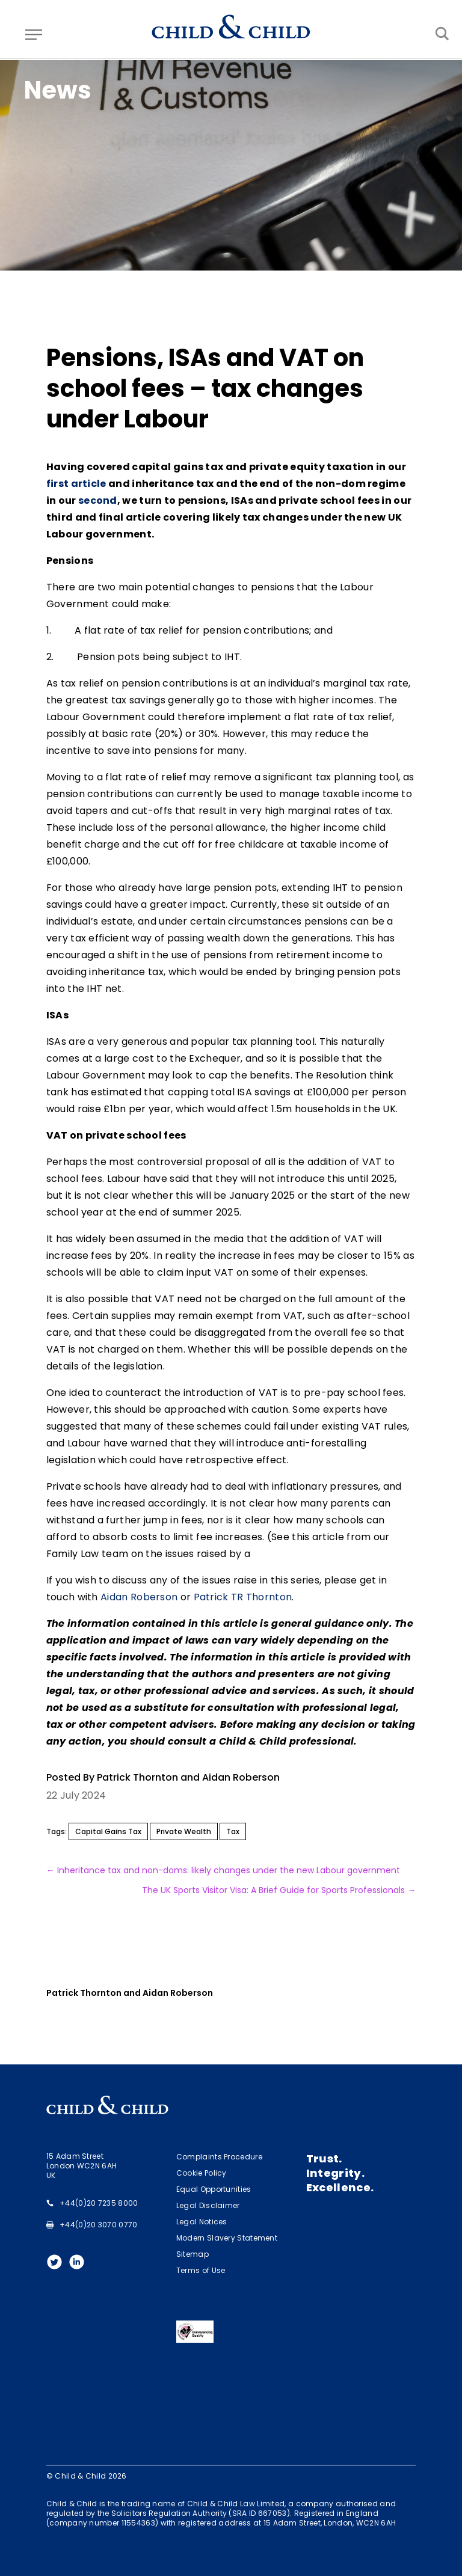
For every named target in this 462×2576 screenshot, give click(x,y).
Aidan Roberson (138, 1597)
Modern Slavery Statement (226, 2238)
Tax (232, 1831)
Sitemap (192, 2254)
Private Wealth (183, 1831)
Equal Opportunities (213, 2189)
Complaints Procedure (219, 2157)
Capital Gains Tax (108, 1831)
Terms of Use (201, 2270)
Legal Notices (201, 2222)
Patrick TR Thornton (243, 1597)
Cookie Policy (201, 2173)
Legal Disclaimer (208, 2205)
